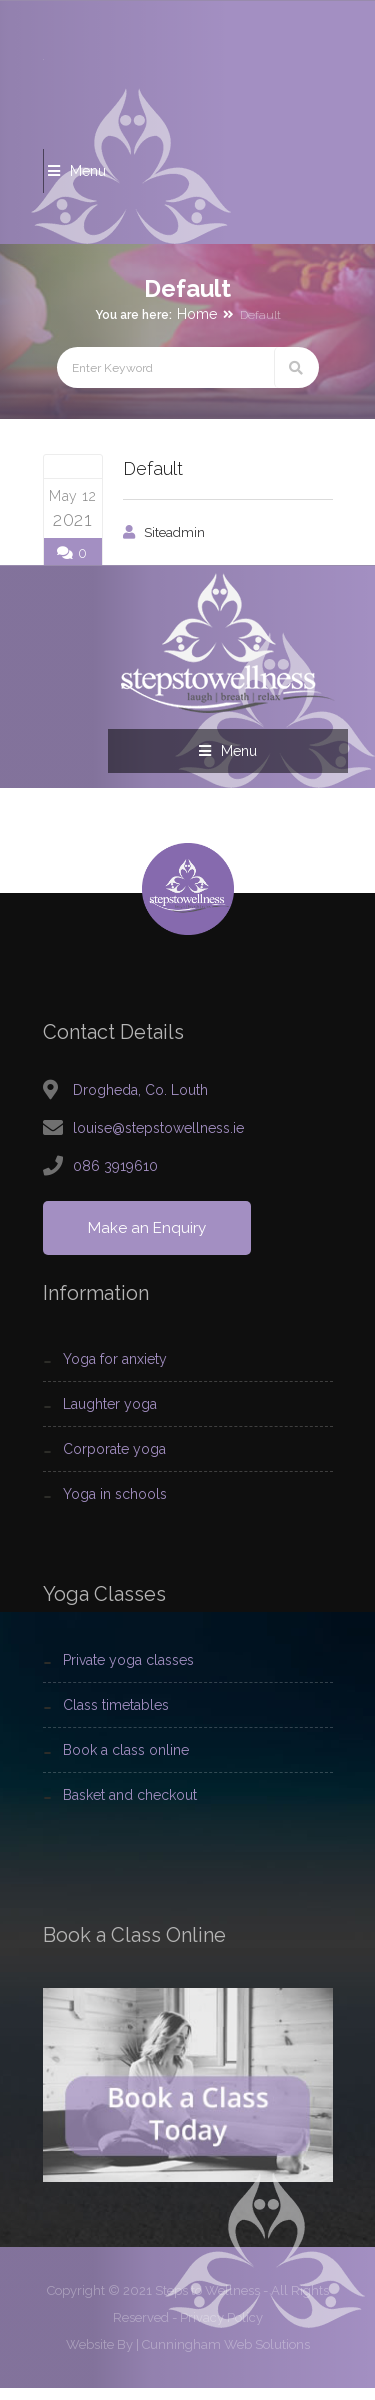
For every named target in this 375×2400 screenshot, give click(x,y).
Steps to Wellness (207, 2302)
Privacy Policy (221, 2329)
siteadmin (174, 532)
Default (153, 468)
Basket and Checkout (130, 1808)
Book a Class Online (126, 1763)
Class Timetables (116, 1718)
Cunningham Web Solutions (226, 2356)
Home (197, 314)
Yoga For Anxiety (115, 1372)
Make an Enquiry (148, 1240)
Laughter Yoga (110, 1417)
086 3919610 (115, 1178)
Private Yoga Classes (128, 1673)
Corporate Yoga (114, 1462)
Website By (99, 2356)
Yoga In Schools (115, 1507)
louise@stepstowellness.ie (158, 1140)
